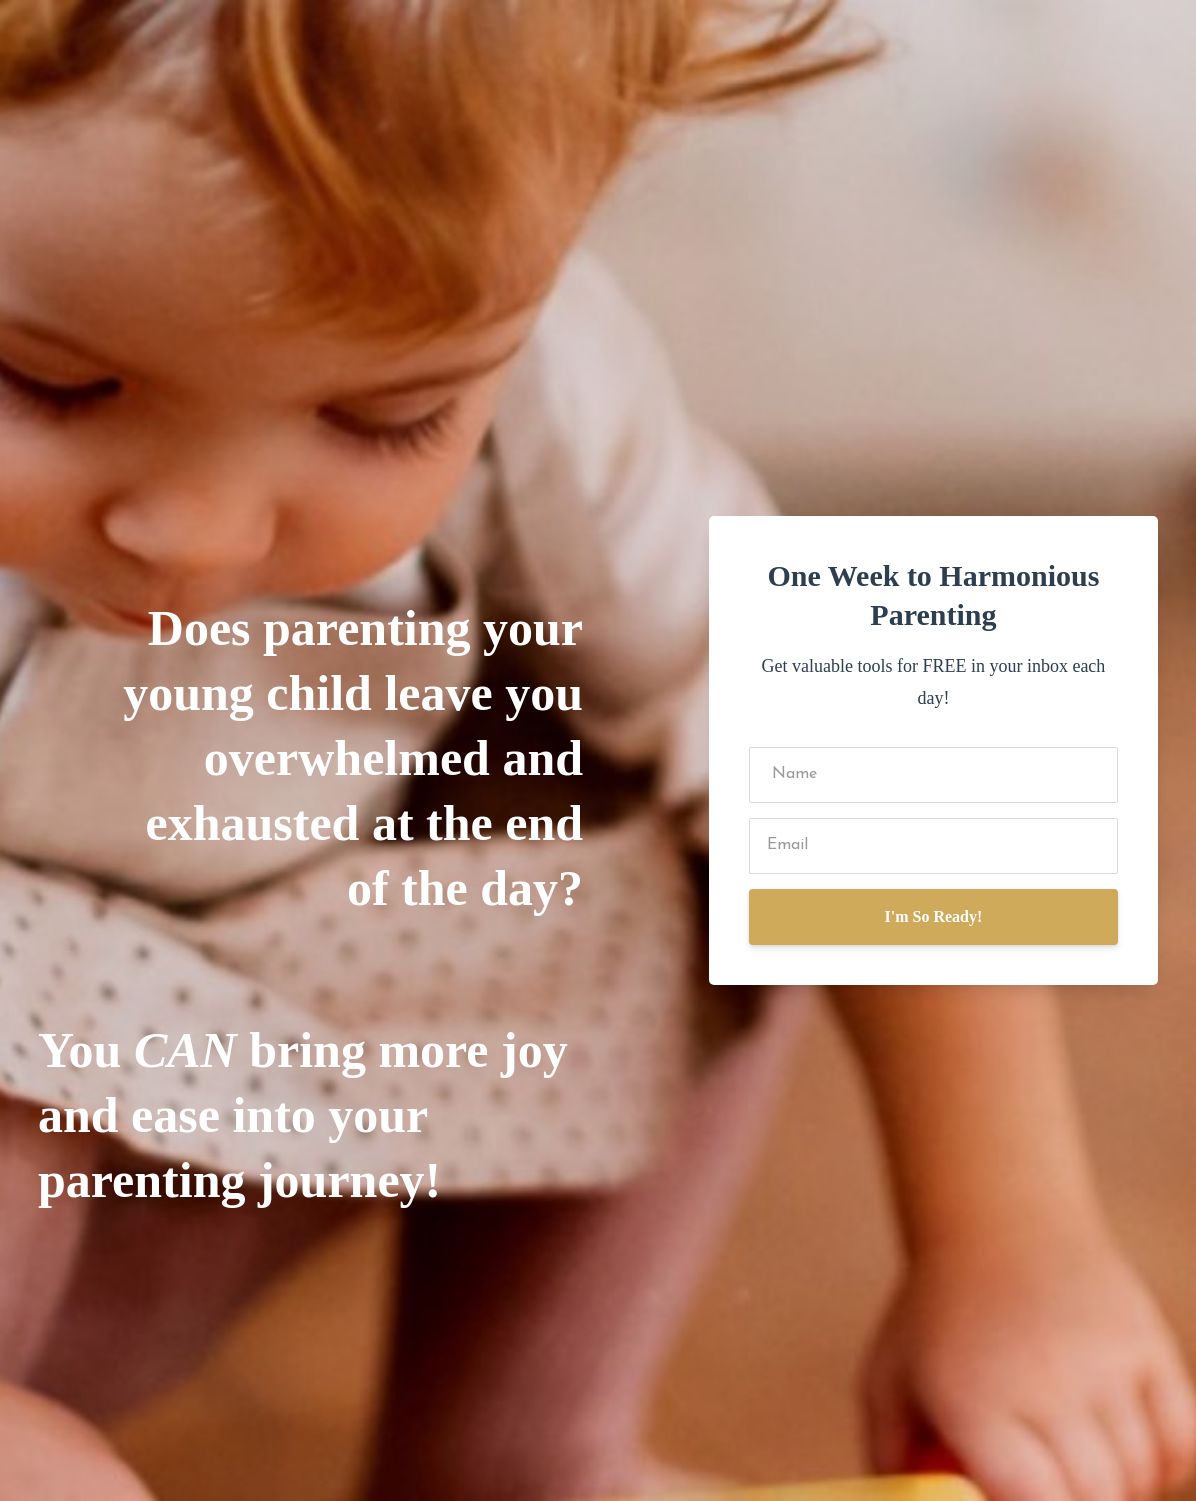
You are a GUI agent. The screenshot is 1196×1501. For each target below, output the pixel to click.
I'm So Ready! (934, 916)
